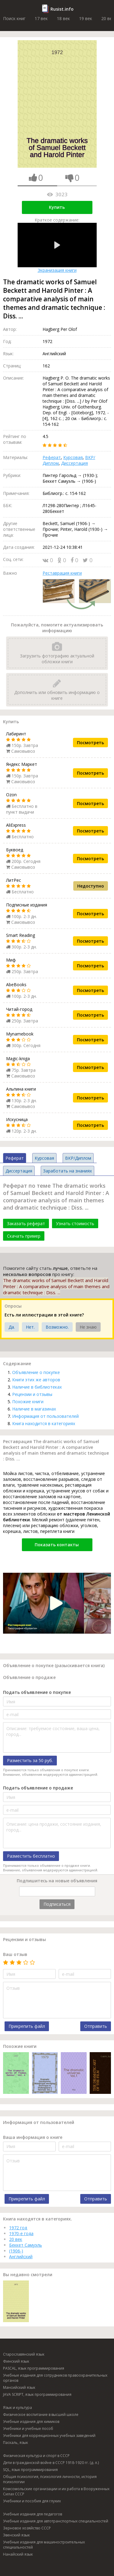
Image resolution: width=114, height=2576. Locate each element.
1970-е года (21, 2233)
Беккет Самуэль (25, 2245)
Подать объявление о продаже (38, 1788)
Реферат (52, 457)
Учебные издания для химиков (31, 2421)
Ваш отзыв (15, 1954)
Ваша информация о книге (32, 2137)
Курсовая (73, 457)
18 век (63, 18)
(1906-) (16, 2251)
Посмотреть (90, 742)
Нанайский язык (18, 2554)
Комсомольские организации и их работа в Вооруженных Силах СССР (56, 2491)
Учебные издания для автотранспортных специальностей (55, 2521)
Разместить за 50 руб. (30, 1760)
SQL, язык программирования (30, 2469)
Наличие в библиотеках (37, 1387)
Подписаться (57, 1904)
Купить (57, 207)
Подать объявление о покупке (37, 1692)
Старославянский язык (23, 2354)
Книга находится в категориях (43, 1423)
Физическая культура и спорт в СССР (36, 2455)
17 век (41, 18)
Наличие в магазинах (34, 1409)
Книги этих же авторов (36, 1380)
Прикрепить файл (27, 2026)
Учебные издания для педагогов (32, 2514)
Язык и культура (17, 2407)
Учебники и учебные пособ (28, 2428)
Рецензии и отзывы (32, 1394)
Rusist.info (62, 9)
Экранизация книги (57, 248)
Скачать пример (23, 1236)
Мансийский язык (19, 2387)
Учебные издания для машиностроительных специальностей (44, 2544)
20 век (15, 2239)
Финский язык (16, 2361)
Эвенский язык (16, 2535)
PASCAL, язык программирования (33, 2368)
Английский (21, 2256)
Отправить (95, 2026)
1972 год (18, 2228)
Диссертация (74, 463)
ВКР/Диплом (78, 1158)
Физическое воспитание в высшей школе (40, 2414)
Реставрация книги (62, 573)
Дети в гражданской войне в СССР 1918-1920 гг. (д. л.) (51, 2462)
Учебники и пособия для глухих (32, 2501)
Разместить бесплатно (31, 1856)
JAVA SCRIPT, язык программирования (37, 2394)
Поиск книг (14, 18)
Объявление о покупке (36, 1372)
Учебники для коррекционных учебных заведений (49, 2435)
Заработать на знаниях (67, 1171)
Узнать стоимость (75, 1223)
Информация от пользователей (45, 1416)
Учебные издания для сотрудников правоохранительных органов (55, 2378)
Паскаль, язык (15, 2442)
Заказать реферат (26, 1223)
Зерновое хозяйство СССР (27, 2528)
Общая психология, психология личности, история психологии (50, 2479)
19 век (85, 18)
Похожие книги (27, 1401)
